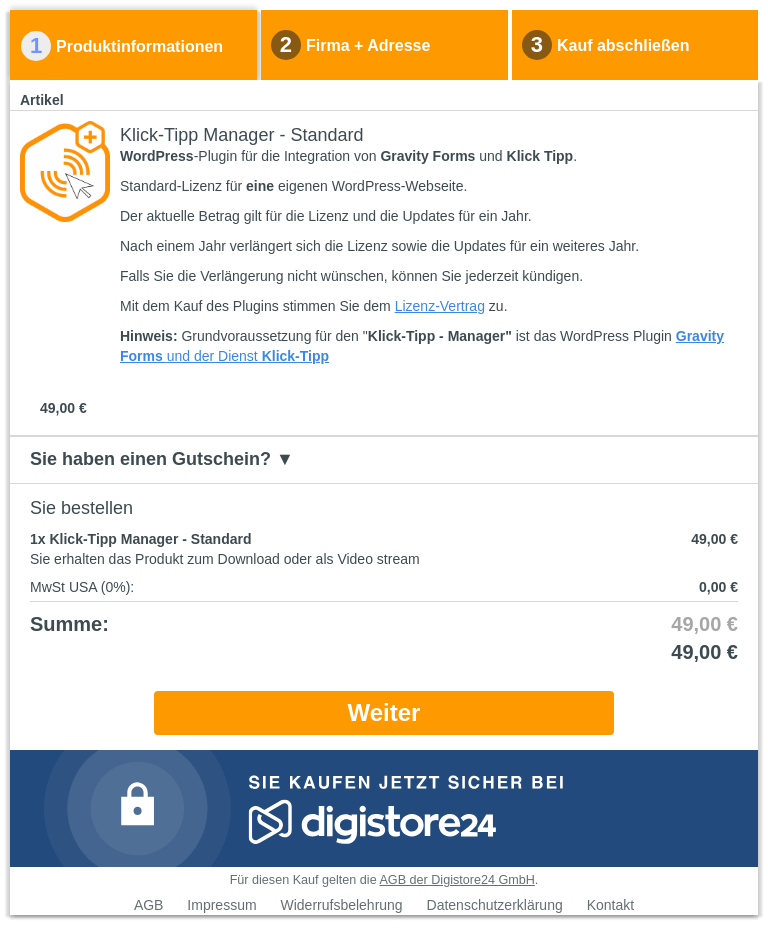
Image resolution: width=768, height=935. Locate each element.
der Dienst (224, 356)
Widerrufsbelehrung (341, 905)
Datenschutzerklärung (495, 905)
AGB (149, 905)
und (178, 356)
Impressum (221, 905)
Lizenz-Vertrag (440, 306)
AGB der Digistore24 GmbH (456, 880)
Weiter (384, 712)
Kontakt (610, 905)
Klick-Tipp (293, 356)
